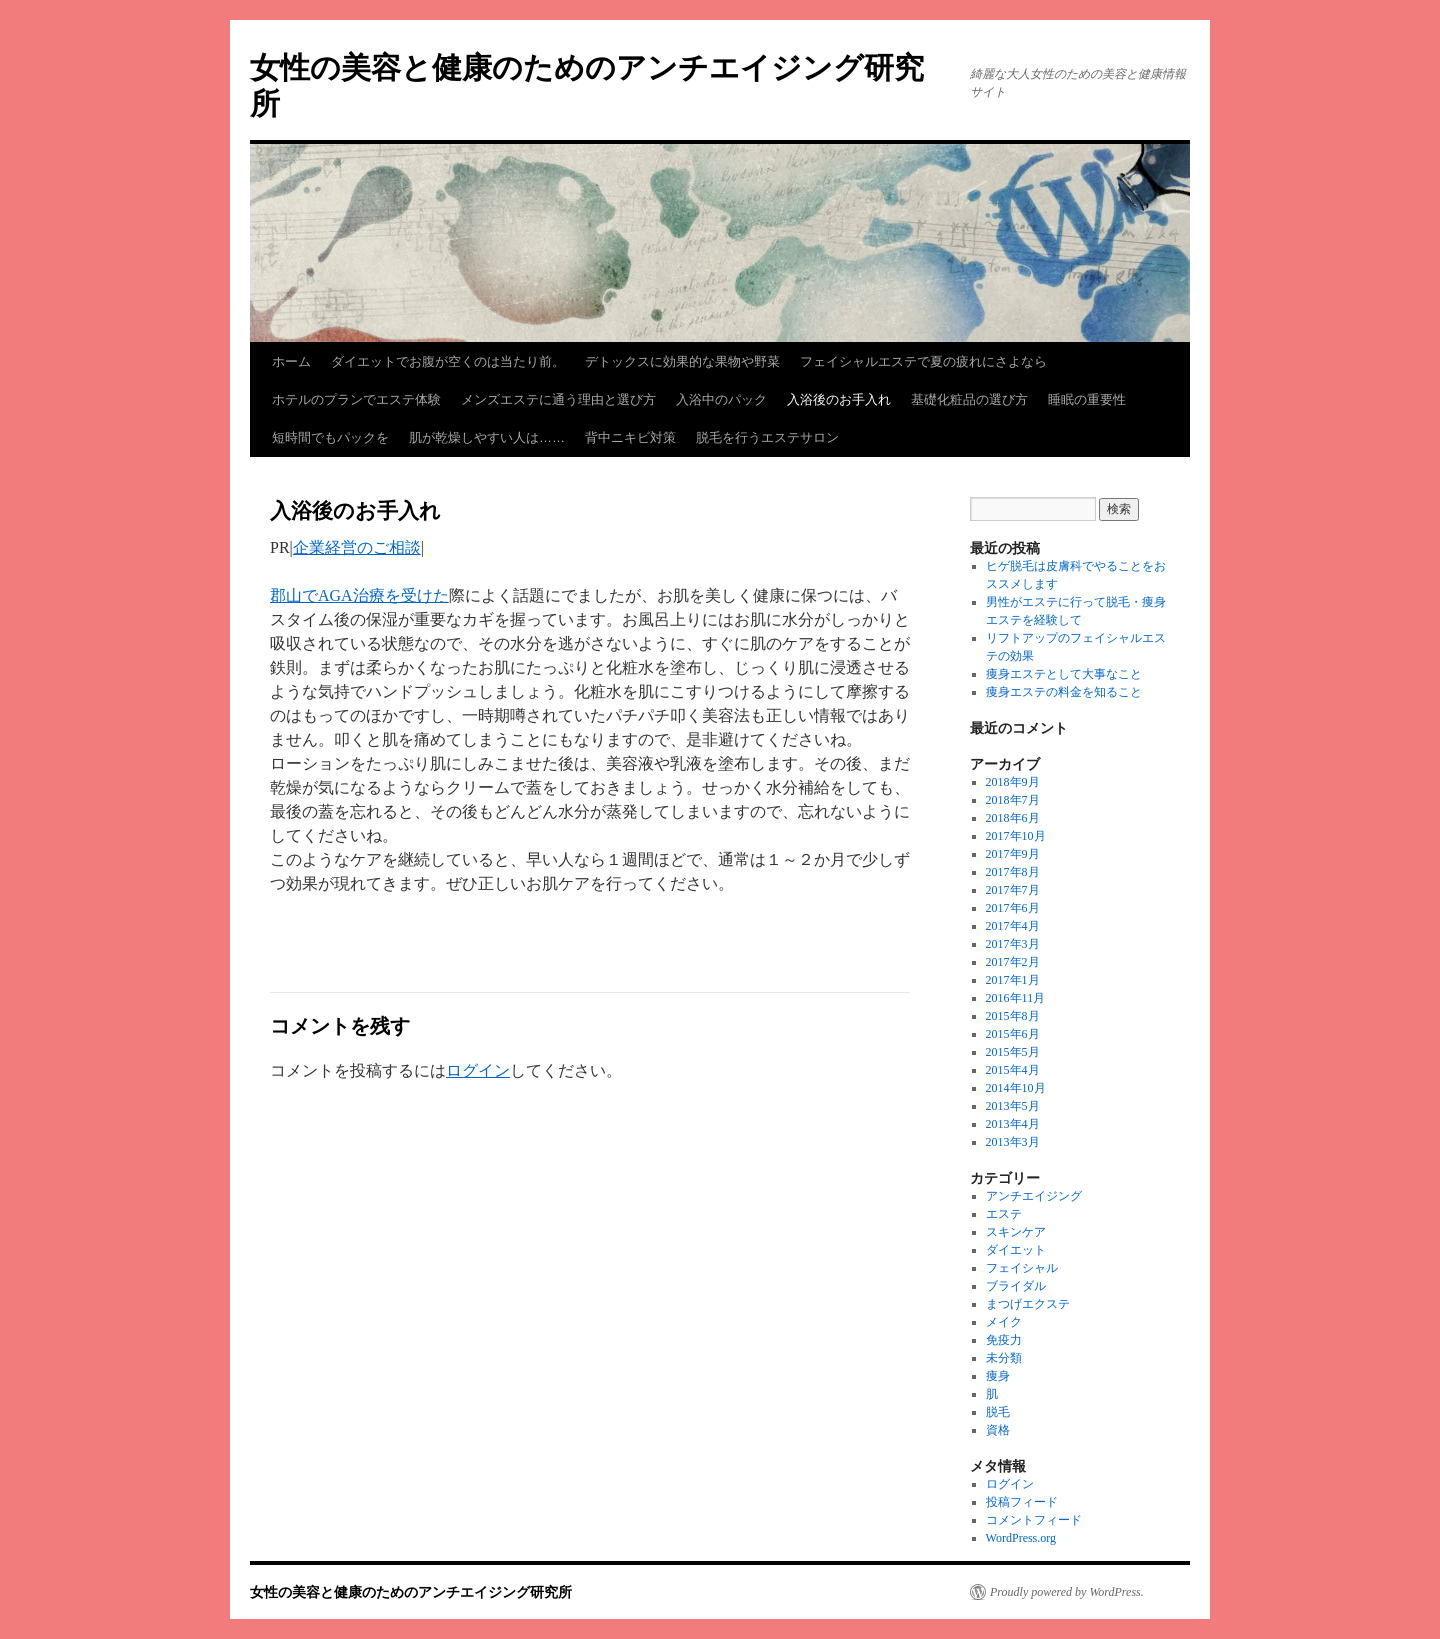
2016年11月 (1016, 998)
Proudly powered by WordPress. (1067, 1592)
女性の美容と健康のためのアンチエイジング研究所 (411, 1592)
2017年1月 (1013, 980)
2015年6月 (1013, 1034)
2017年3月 (1013, 944)
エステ (1004, 1214)
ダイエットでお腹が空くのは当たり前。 (448, 361)
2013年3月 (1013, 1142)
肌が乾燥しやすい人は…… (487, 437)
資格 (998, 1430)
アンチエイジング (1034, 1196)
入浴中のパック (721, 399)
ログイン (478, 1070)
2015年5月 (1013, 1052)
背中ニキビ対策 (630, 437)
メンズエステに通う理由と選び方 (558, 399)
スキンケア (1016, 1232)
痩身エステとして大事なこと (1064, 674)
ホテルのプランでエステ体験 (356, 399)
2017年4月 (1013, 926)
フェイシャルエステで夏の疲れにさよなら (923, 361)
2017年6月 (1013, 908)
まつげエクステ (1028, 1304)
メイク (1004, 1322)
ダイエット (1016, 1250)
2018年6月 (1013, 818)
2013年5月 (1013, 1106)
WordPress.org (1021, 1538)
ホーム (291, 361)
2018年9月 (1013, 782)
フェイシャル (1022, 1268)
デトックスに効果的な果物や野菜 (682, 361)
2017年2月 (1013, 962)
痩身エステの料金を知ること (1064, 692)
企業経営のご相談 (357, 547)
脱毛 (998, 1412)
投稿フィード (1022, 1502)
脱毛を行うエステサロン (767, 437)
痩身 (998, 1376)
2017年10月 (1016, 836)
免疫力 (1004, 1340)
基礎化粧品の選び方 (969, 399)
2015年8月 (1013, 1016)
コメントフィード (1034, 1520)
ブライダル (1016, 1286)
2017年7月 (1013, 890)
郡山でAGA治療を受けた (359, 595)
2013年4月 (1013, 1124)
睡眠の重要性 (1087, 399)
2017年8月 (1013, 872)
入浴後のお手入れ (839, 399)
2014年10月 (1016, 1088)
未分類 (1004, 1358)
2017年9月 (1013, 854)
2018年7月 (1013, 800)
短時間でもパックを (330, 437)
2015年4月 (1013, 1070)
